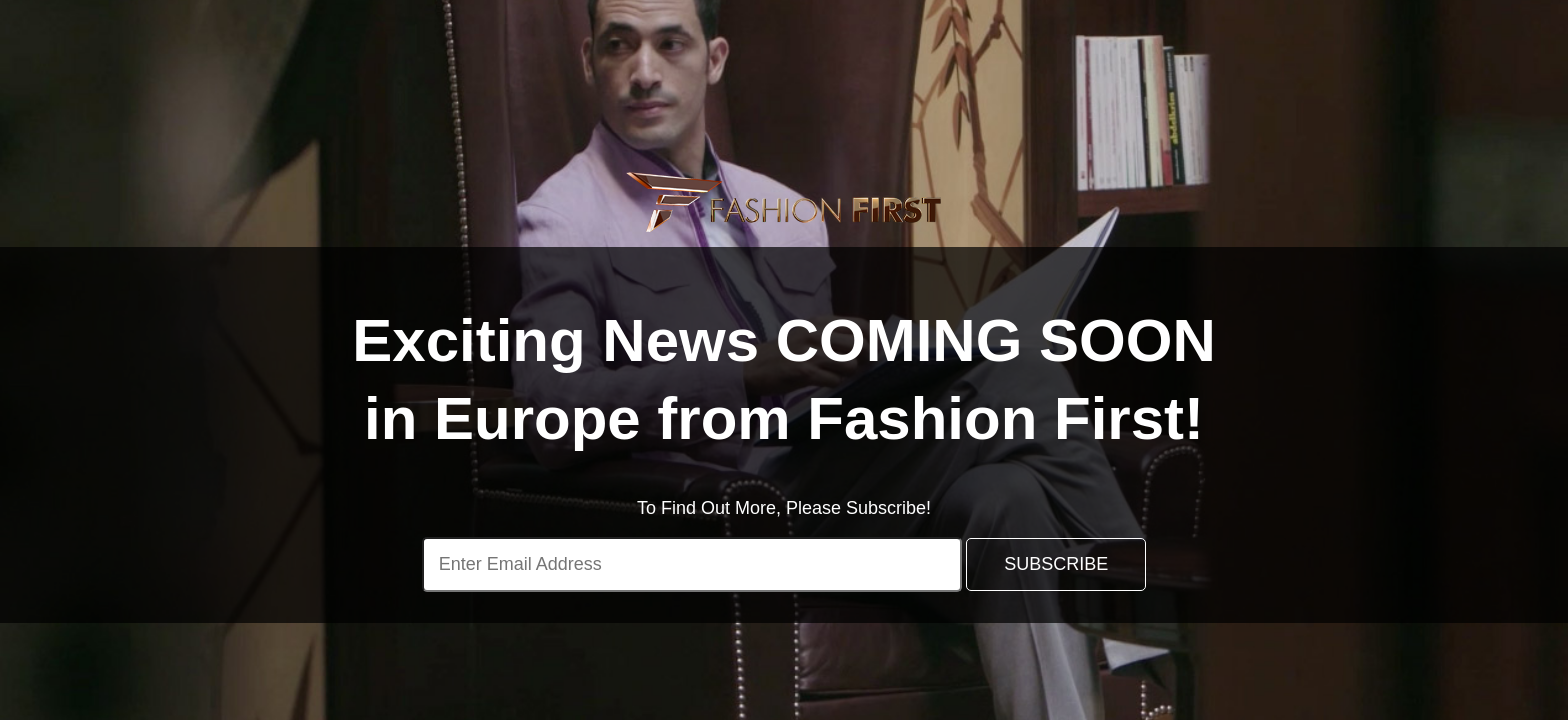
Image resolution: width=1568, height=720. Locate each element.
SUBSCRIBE (1056, 564)
